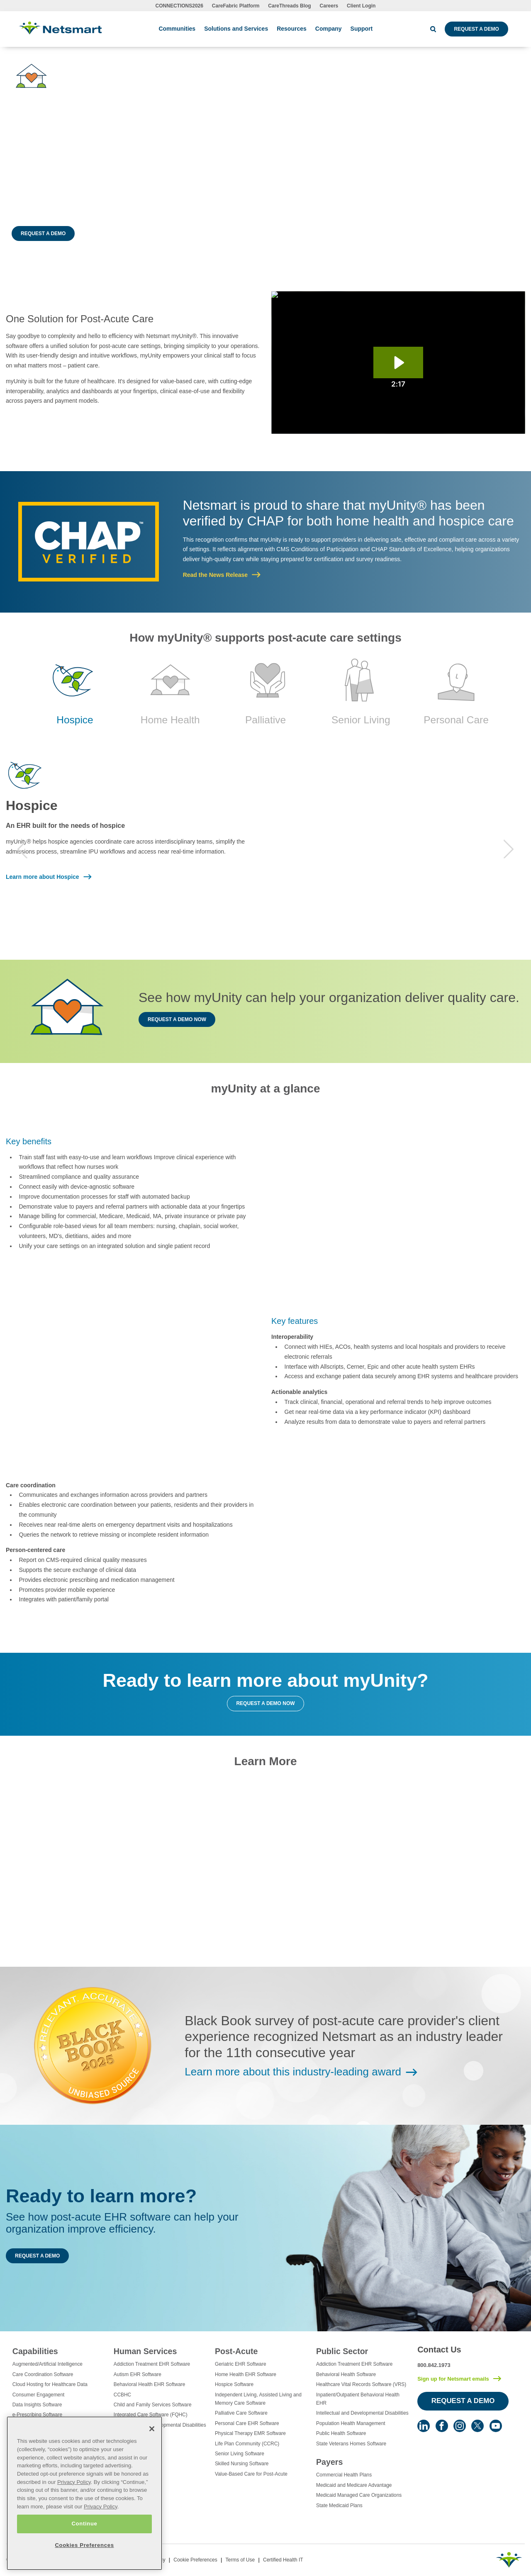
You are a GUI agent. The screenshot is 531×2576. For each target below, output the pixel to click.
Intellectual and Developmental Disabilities (160, 2425)
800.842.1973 (434, 2365)
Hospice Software (234, 2384)
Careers (329, 6)
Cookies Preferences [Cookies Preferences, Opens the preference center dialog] (84, 2555)
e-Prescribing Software (37, 2415)
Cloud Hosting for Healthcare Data (50, 2384)
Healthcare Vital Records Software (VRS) (361, 2384)
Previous (22, 849)
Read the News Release (215, 575)
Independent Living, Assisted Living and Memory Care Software (258, 2399)
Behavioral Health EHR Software (149, 2384)
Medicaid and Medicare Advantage (354, 2485)
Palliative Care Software (241, 2413)
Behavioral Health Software (346, 2374)
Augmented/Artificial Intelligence (47, 2364)
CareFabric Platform (236, 6)
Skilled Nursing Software (242, 2464)
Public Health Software (341, 2433)
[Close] (152, 2439)
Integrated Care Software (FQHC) (151, 2415)
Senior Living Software (239, 2454)
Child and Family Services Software (153, 2405)
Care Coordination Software (42, 2374)
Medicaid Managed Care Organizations (359, 2495)
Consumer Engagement (38, 2395)
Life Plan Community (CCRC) (247, 2444)
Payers (329, 2462)
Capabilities (35, 2351)
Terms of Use (240, 2560)
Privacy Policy (74, 2492)
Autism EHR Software (137, 2374)
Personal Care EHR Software (247, 2423)
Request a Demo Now (177, 1019)
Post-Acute (236, 2351)
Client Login (361, 6)
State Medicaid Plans (339, 2505)
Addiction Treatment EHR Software (152, 2364)
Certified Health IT (283, 2560)
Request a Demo (476, 29)
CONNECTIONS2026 (179, 6)
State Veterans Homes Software (351, 2444)
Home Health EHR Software (245, 2374)
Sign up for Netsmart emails (453, 2379)
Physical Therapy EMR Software (250, 2433)
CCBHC (122, 2395)
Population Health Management (350, 2423)
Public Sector (342, 2351)
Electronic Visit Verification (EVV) (48, 2425)
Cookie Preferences (195, 2560)
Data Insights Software (37, 2405)
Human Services (145, 2351)
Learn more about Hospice (42, 876)
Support (362, 28)
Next (509, 849)
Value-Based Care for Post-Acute (251, 2474)
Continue (84, 2534)
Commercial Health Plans (344, 2475)
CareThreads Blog (289, 6)
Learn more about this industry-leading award (293, 2071)
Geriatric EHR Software (240, 2364)
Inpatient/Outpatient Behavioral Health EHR (357, 2399)
